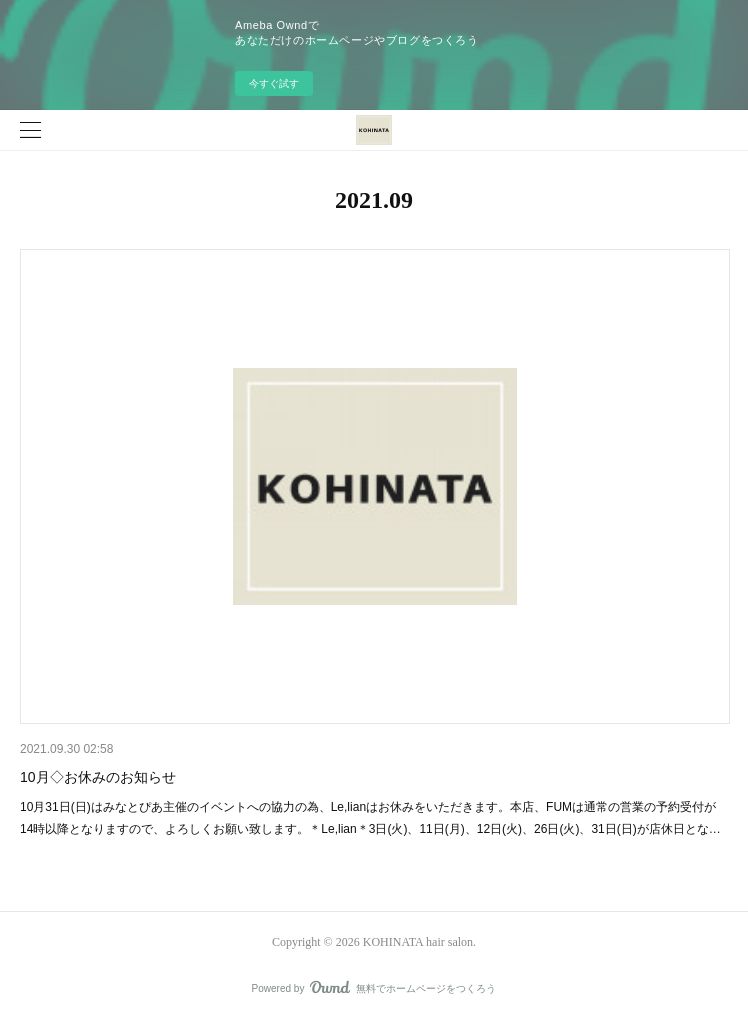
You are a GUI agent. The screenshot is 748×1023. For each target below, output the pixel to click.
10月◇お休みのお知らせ (98, 777)
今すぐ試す (274, 83)
